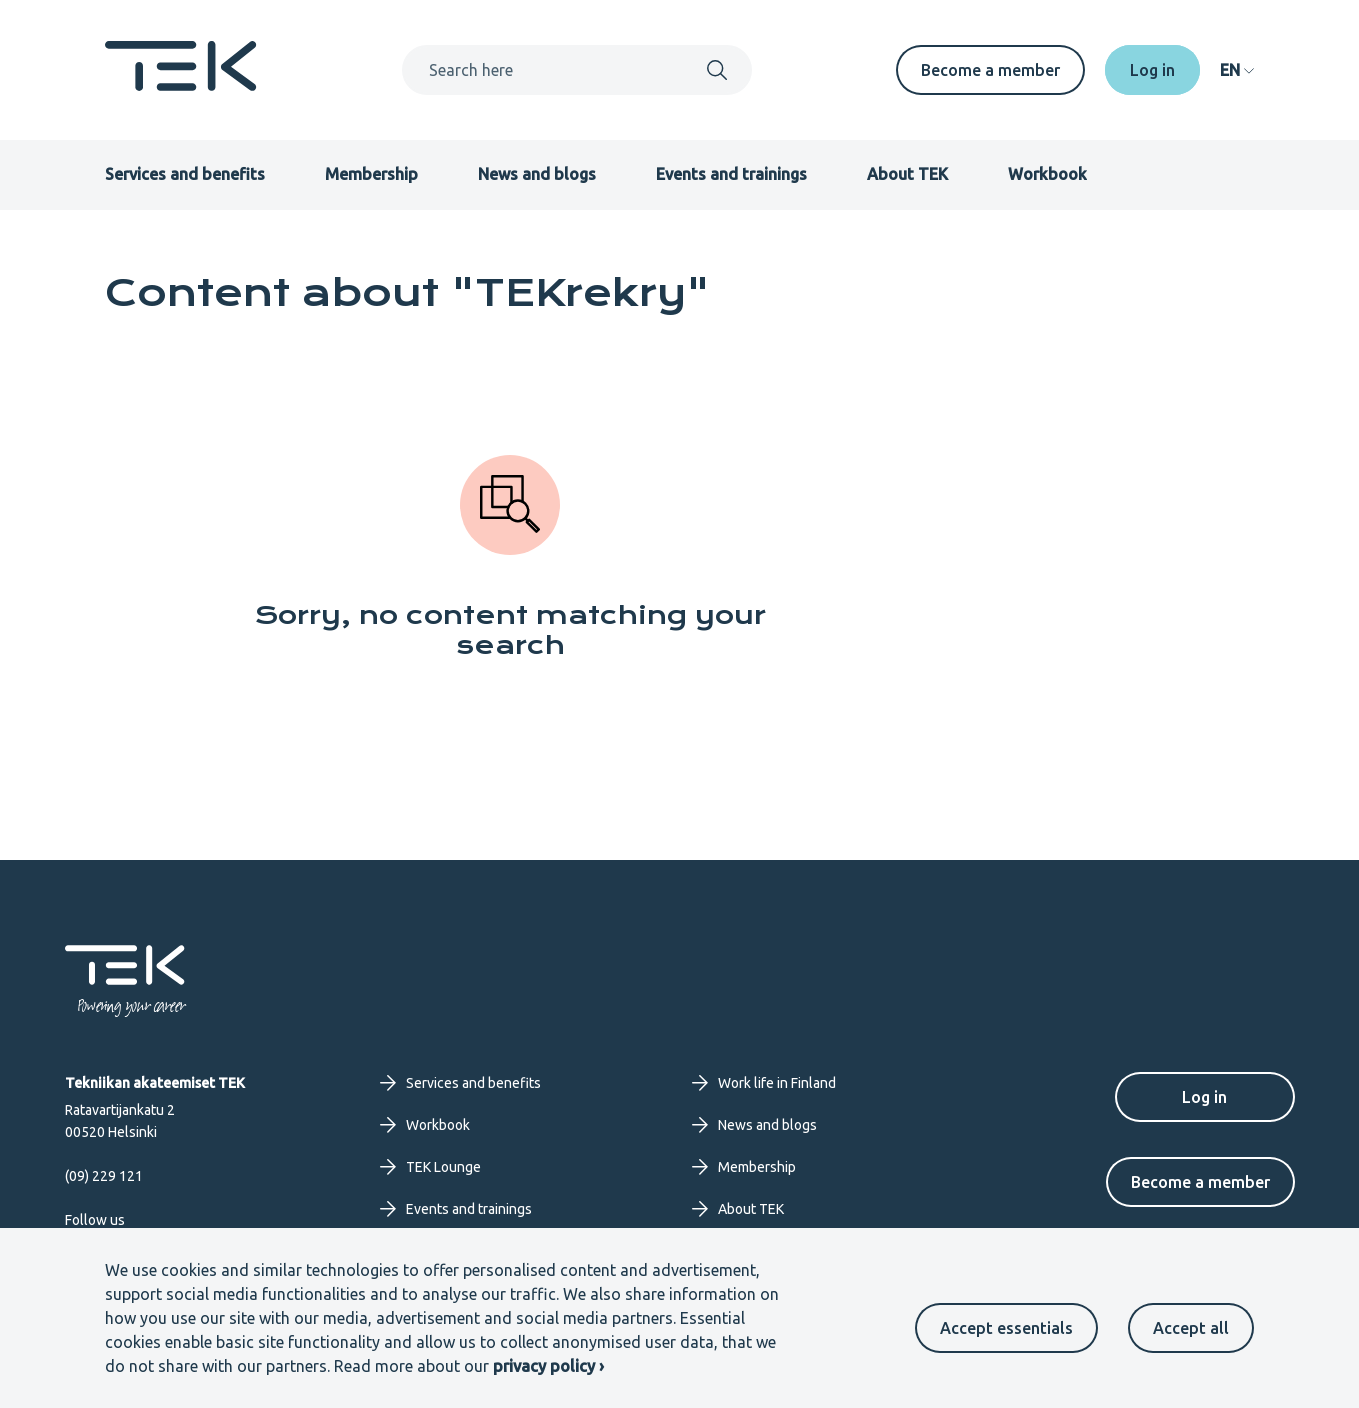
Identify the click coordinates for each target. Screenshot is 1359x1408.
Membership (371, 174)
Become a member (990, 70)
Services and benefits (185, 174)
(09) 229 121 (104, 1176)
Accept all (1191, 1328)
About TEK (907, 174)
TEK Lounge (430, 1167)
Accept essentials (1006, 1328)
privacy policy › (548, 1366)
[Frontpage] (181, 85)
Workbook (1047, 174)
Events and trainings (731, 174)
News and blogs (537, 174)
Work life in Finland (764, 1083)
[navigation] (1237, 70)
